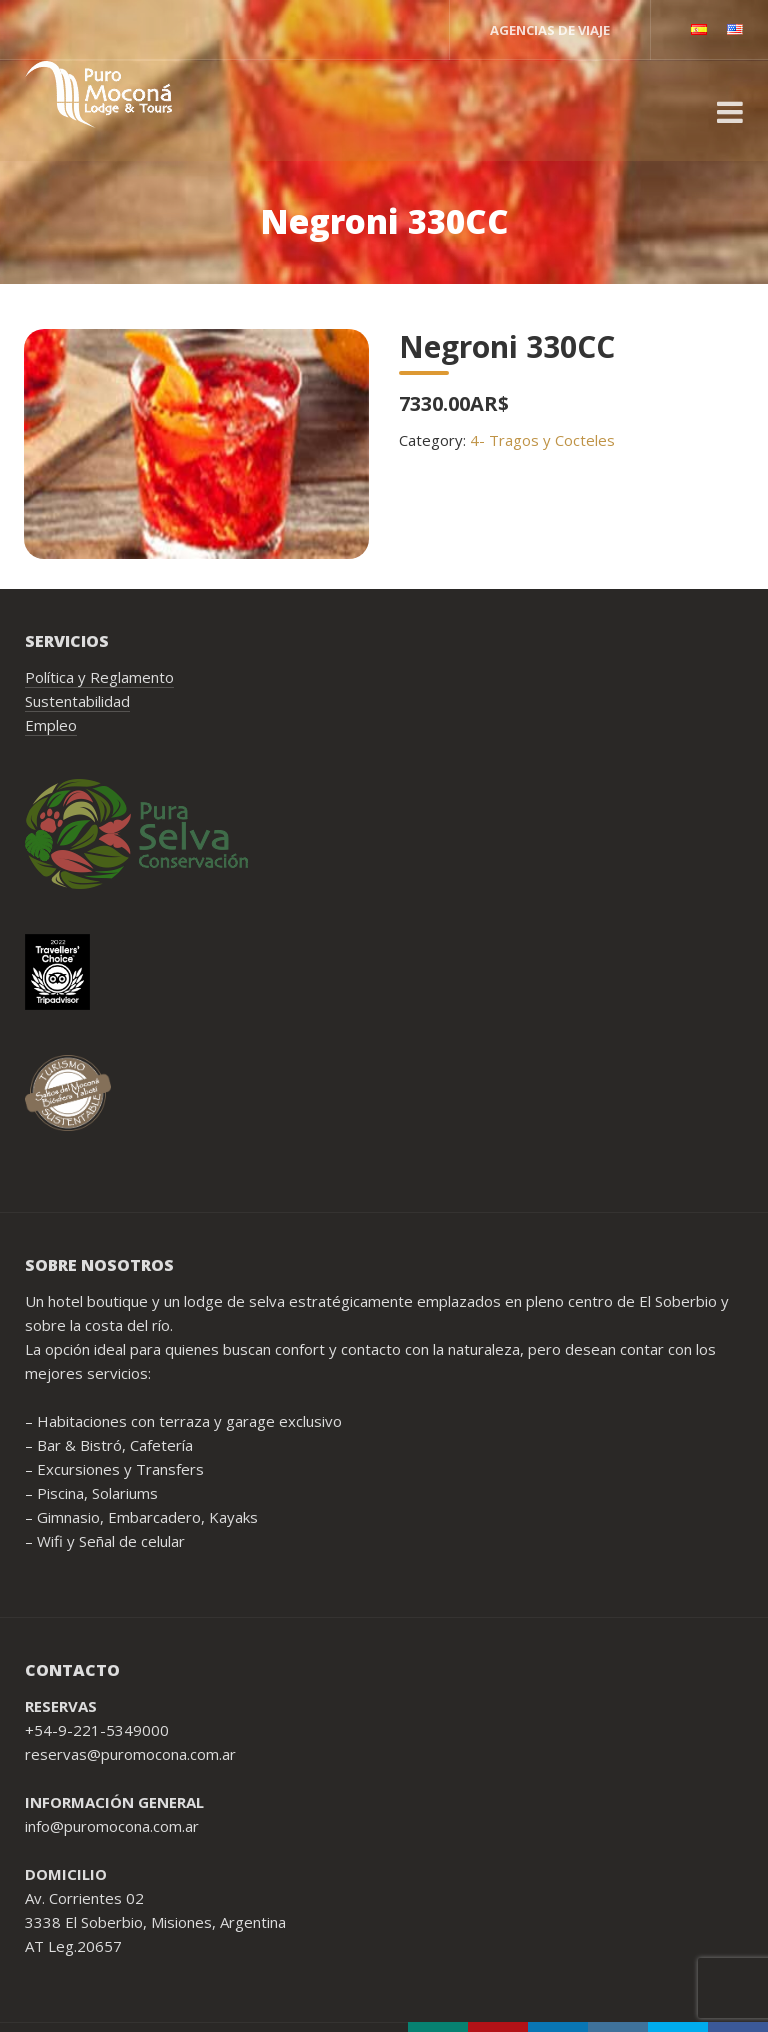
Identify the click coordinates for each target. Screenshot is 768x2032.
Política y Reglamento (99, 677)
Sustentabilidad (77, 701)
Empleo (51, 725)
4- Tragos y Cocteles (542, 440)
